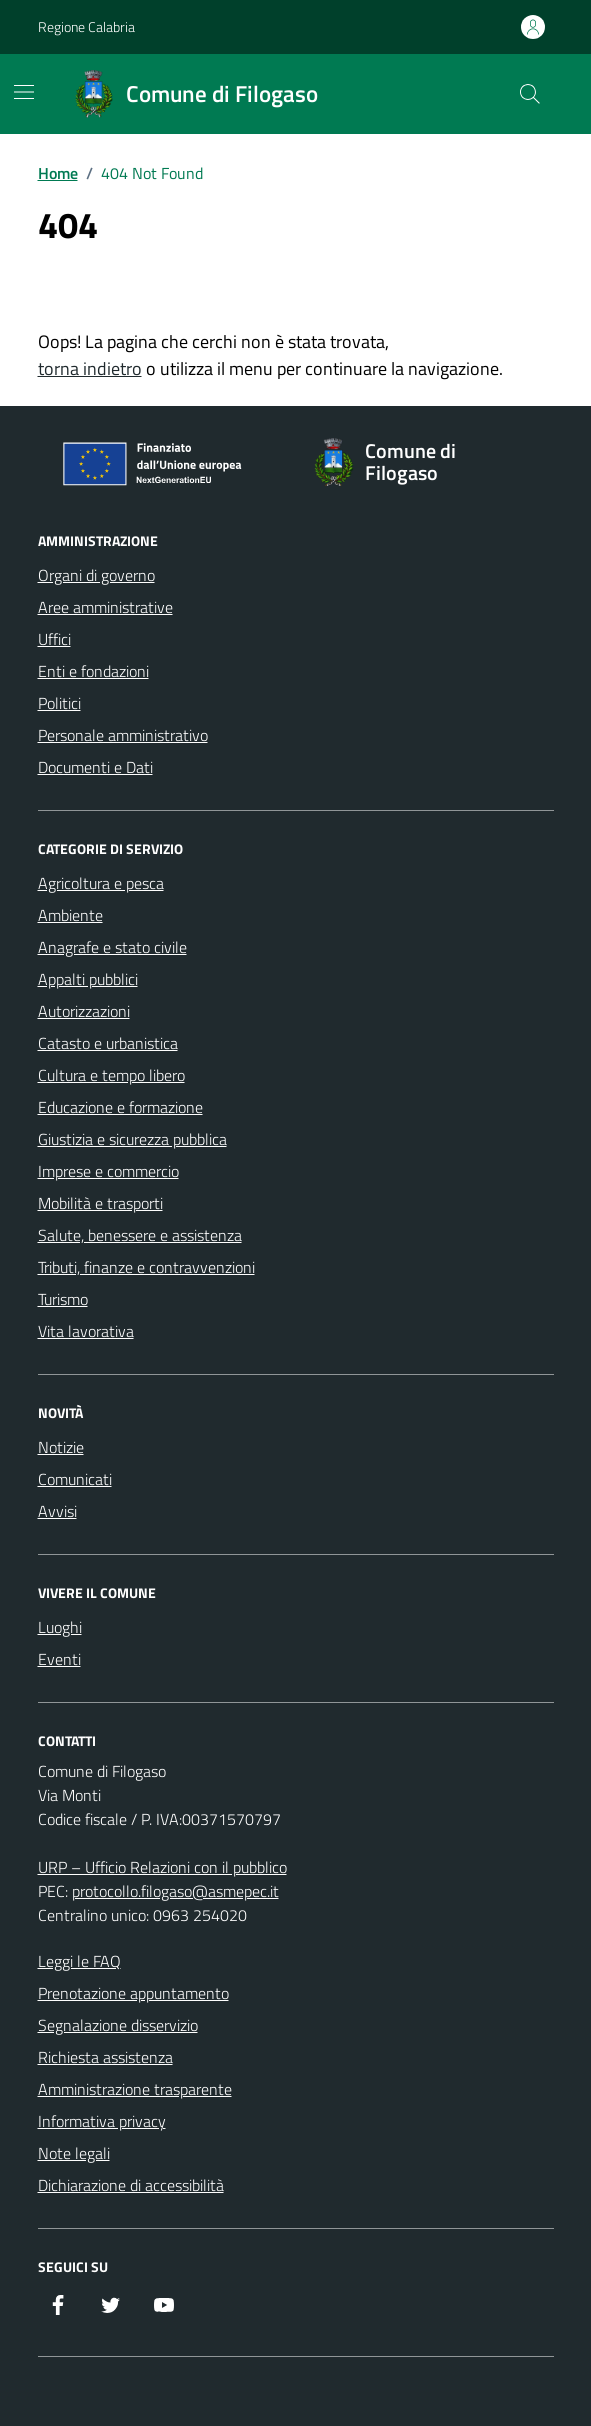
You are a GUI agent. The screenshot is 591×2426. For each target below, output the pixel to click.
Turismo (63, 1299)
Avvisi (57, 1511)
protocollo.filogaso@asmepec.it (175, 1891)
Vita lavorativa (86, 1331)
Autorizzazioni (84, 1011)
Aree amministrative (105, 607)
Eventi (59, 1659)
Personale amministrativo (123, 735)
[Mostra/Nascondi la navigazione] (24, 92)
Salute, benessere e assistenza (140, 1235)
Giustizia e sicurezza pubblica (132, 1139)
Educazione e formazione (120, 1107)
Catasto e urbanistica (108, 1043)
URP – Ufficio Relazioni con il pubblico (162, 1867)
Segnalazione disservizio (118, 2025)
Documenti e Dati (95, 767)
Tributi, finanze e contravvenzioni (146, 1267)
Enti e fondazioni (93, 671)
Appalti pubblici (88, 979)
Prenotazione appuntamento (133, 1993)
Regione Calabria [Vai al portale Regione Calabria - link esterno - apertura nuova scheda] (86, 26)
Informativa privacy (102, 2121)
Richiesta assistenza (105, 2057)
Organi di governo (96, 575)
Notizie (61, 1447)
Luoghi (60, 1627)
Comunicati (75, 1479)
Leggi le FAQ (79, 1961)
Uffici (54, 639)
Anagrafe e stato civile (112, 947)
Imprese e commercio (108, 1171)
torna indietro (90, 368)
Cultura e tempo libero (111, 1075)
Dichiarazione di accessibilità (131, 2185)
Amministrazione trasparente (135, 2089)
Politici (59, 703)
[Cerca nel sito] (529, 94)
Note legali (74, 2153)
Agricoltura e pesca (101, 883)
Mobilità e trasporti (100, 1203)
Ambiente (70, 915)
